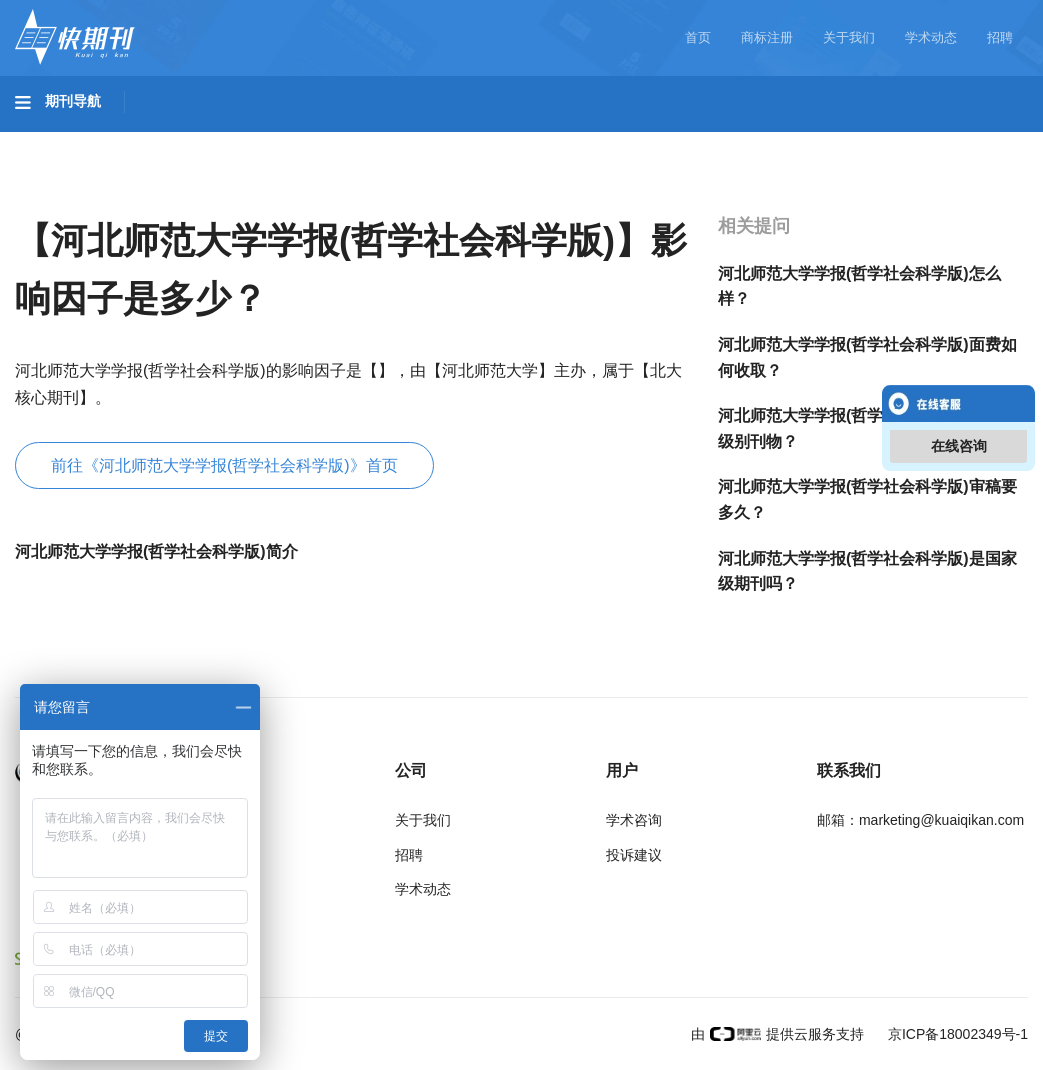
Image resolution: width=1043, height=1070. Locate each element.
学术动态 (931, 37)
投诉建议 (634, 855)
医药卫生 (486, 141)
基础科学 (66, 141)
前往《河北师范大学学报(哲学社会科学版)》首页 (224, 465)
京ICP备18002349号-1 (956, 1034)
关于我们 (849, 37)
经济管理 (66, 197)
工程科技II (278, 141)
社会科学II (916, 141)
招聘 (1000, 37)
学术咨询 (634, 820)
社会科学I (808, 141)
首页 (698, 37)
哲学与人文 (697, 141)
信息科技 (588, 141)
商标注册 (767, 37)
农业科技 (384, 141)
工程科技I (170, 141)
